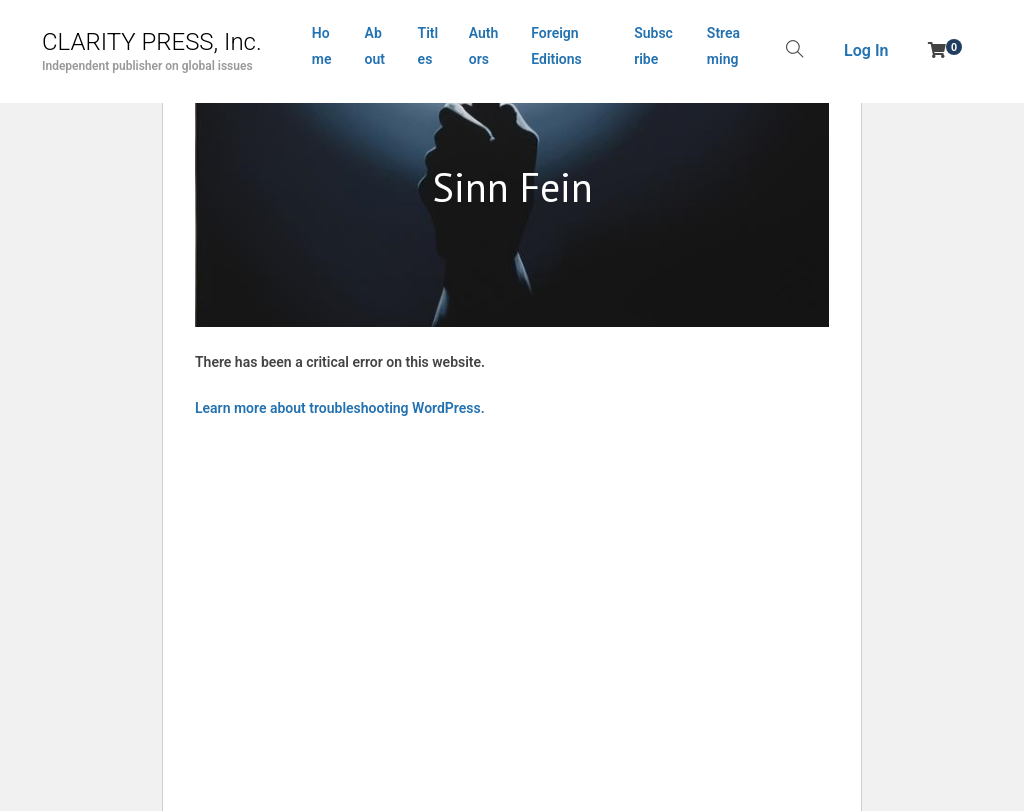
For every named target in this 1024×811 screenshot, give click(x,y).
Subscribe (653, 45)
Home (322, 45)
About (375, 45)
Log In (866, 50)
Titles (428, 45)
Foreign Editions (556, 45)
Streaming (723, 45)
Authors (484, 45)
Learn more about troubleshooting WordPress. (340, 408)
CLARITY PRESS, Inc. (152, 42)
